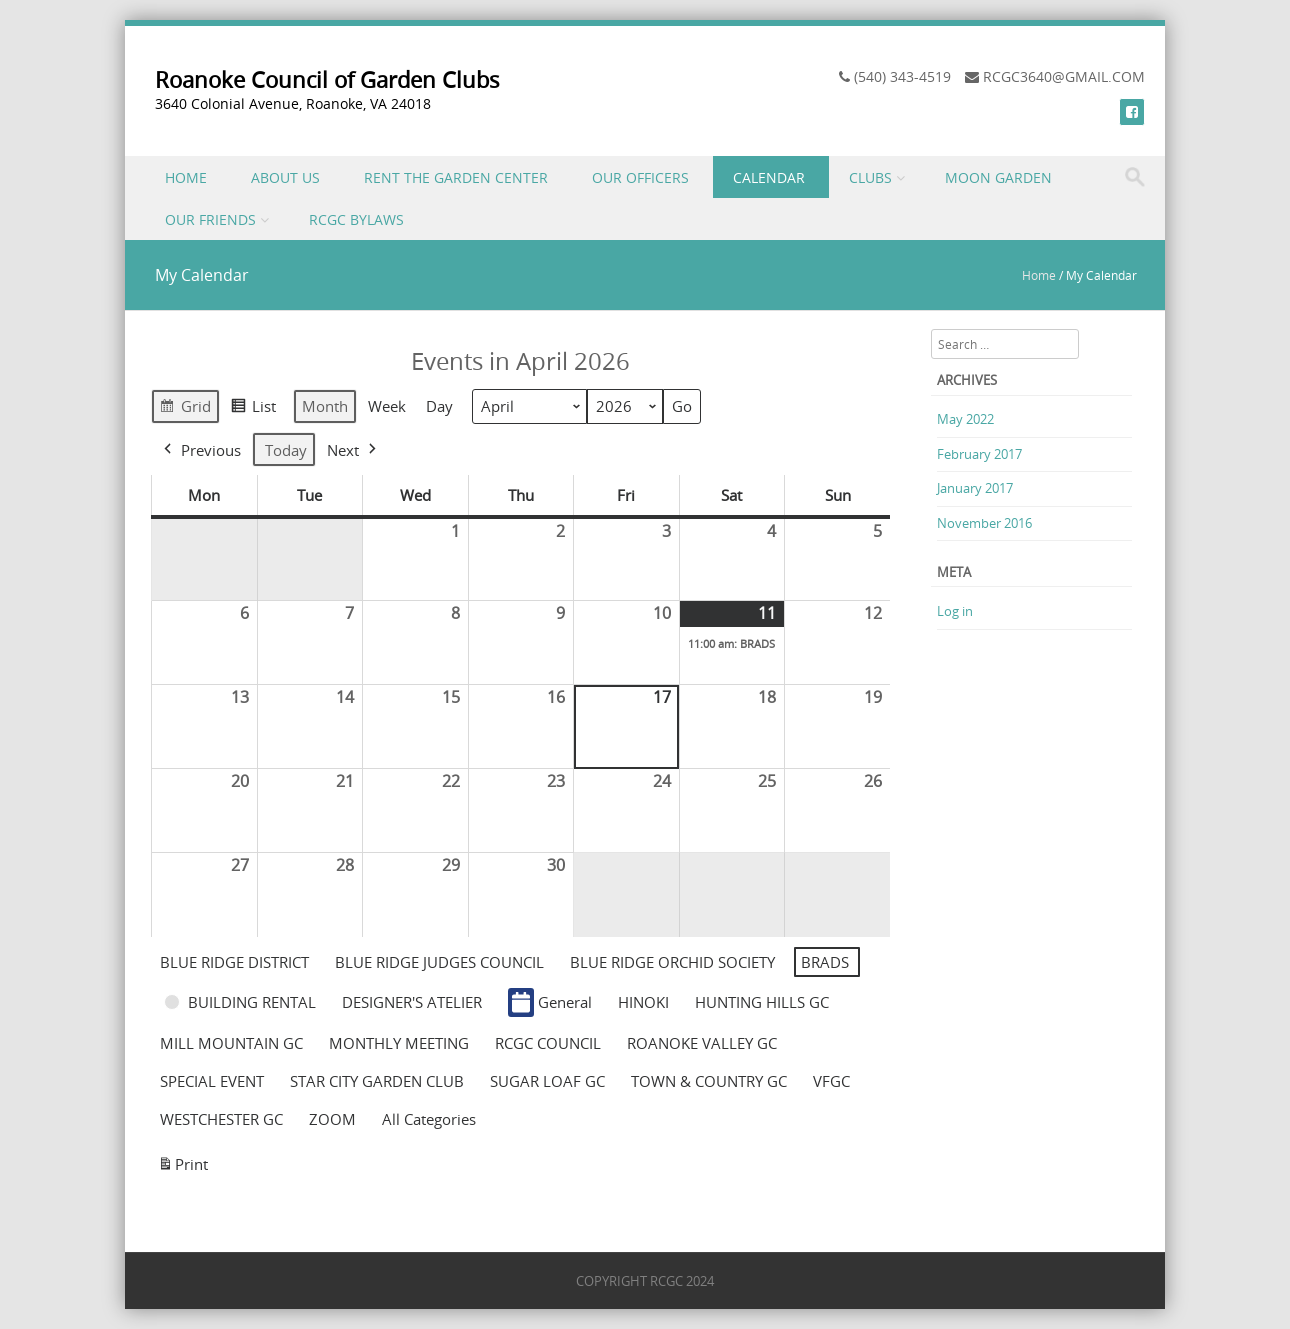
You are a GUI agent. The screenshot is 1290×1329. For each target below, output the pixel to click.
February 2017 (979, 454)
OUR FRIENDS (210, 219)
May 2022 (965, 419)
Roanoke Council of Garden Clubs (327, 79)
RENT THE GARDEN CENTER (456, 177)
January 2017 (975, 488)
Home (1039, 275)
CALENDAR (769, 177)
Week (387, 407)
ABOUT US (285, 177)
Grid (185, 409)
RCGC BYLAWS (356, 219)
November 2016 (984, 523)
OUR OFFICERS (640, 177)
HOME (186, 177)
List (253, 409)
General (550, 1002)
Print (182, 1168)
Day (439, 407)
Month (325, 407)
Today (286, 450)
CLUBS (870, 177)
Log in (955, 611)
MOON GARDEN (998, 177)
